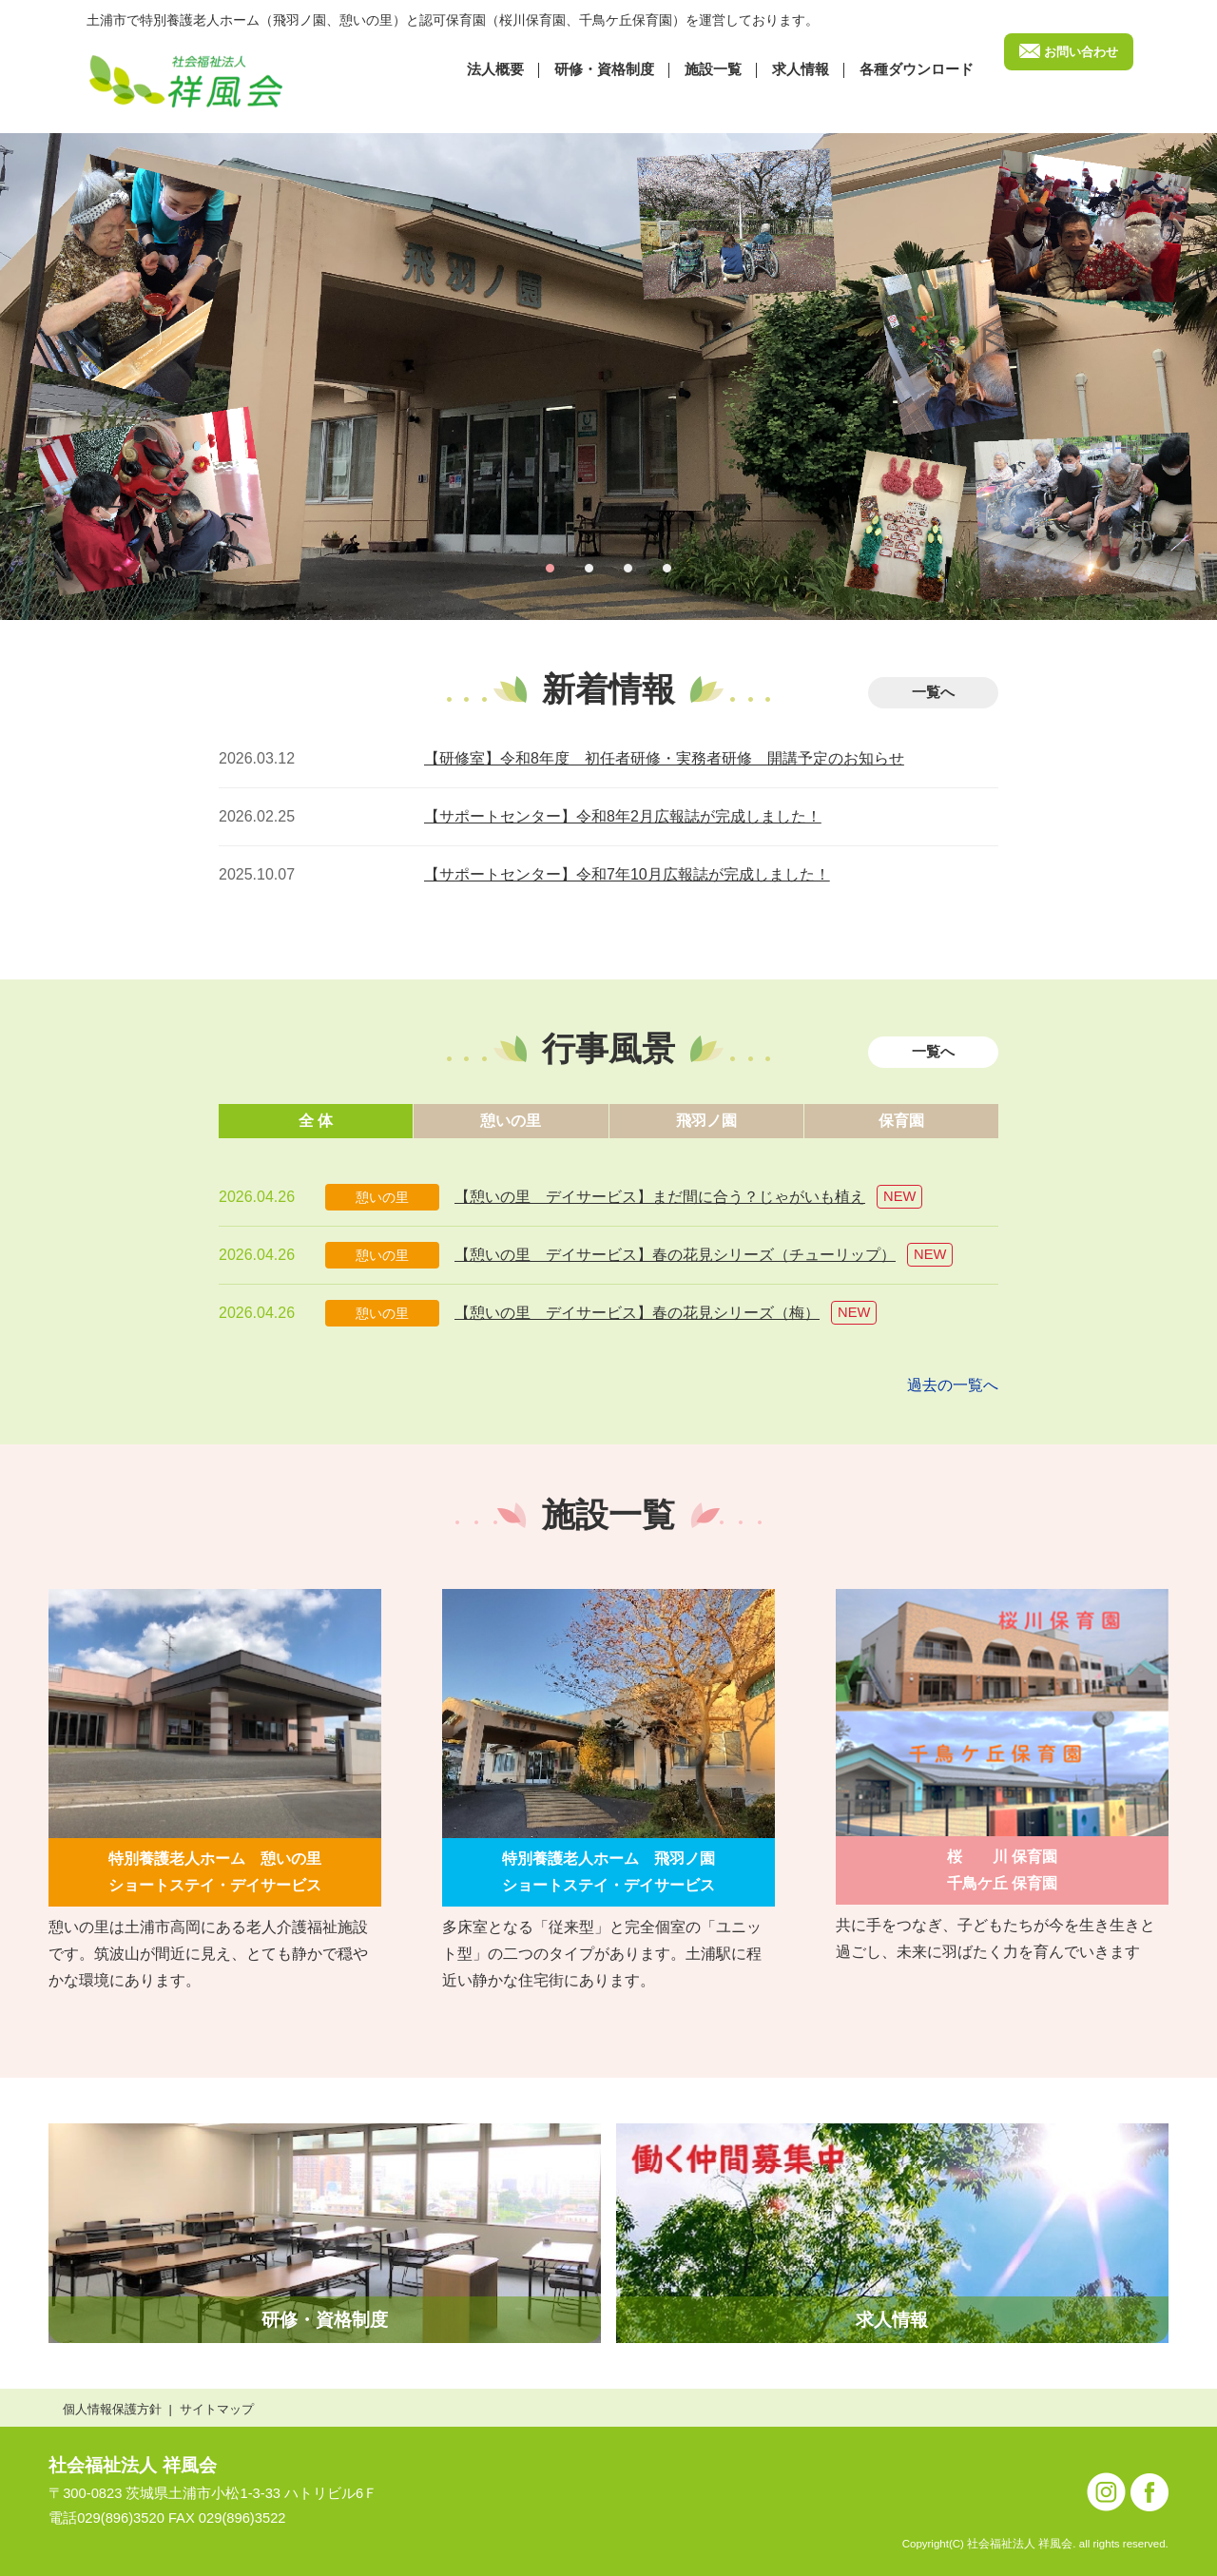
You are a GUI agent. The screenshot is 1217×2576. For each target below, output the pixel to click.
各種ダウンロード (917, 69)
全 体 (316, 1121)
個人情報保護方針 (112, 2409)
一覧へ (933, 692)
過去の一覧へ (952, 1385)
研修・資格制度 (604, 69)
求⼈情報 (800, 69)
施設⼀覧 (713, 69)
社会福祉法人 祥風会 (132, 2465)
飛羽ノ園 (706, 1121)
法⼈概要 (495, 69)
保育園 (901, 1121)
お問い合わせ (1081, 52)
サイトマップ (217, 2409)
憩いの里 (510, 1121)
